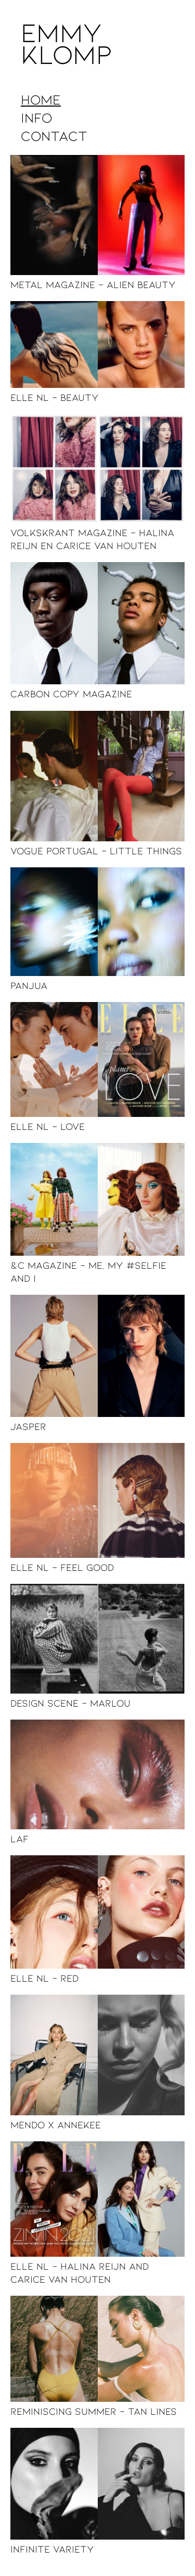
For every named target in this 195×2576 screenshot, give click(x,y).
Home (41, 98)
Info (36, 117)
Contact (54, 135)
